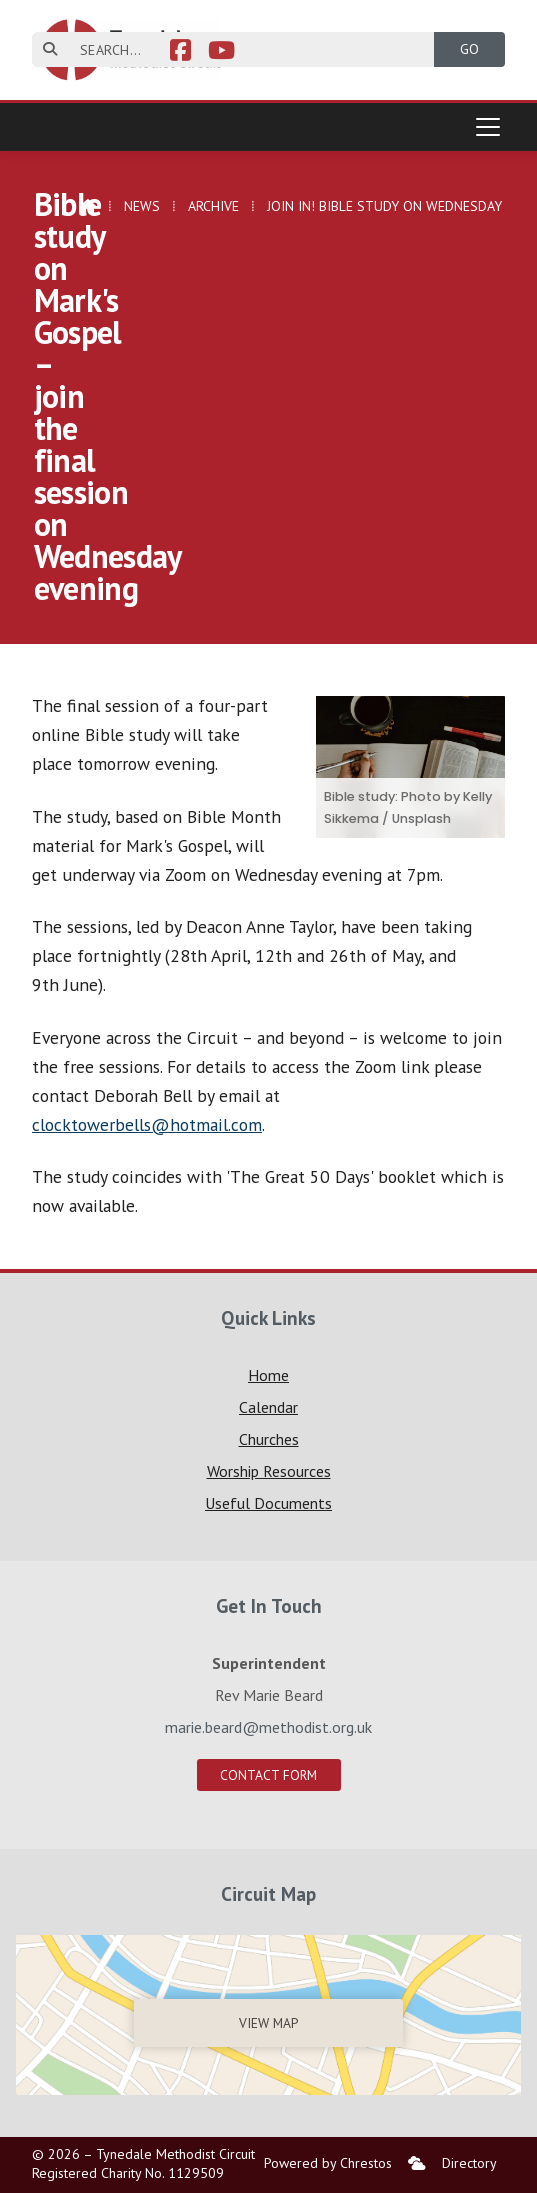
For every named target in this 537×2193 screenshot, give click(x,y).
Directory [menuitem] (469, 2163)
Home (268, 1375)
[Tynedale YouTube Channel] (221, 53)
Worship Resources (269, 1471)
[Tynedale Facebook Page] (180, 53)
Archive (213, 206)
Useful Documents (268, 1503)
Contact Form (268, 1775)
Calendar (268, 1407)
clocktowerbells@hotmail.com (147, 1124)
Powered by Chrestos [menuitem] (328, 2163)
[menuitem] (417, 2163)
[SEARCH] (245, 49)
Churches (269, 1439)
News (142, 206)
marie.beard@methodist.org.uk (268, 1727)
